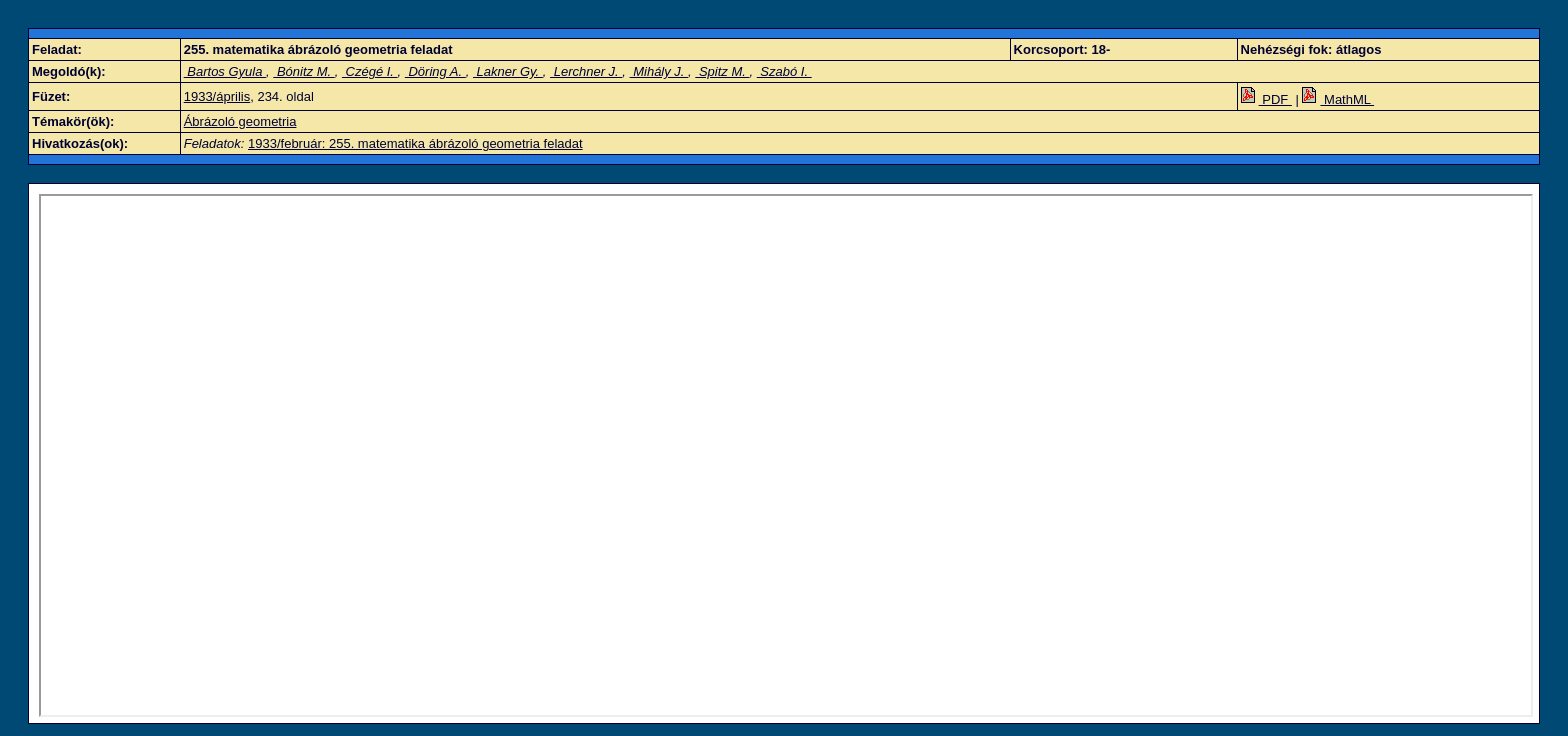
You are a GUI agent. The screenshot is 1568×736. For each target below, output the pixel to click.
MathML (1338, 99)
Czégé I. (370, 71)
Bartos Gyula (225, 71)
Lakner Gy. (508, 71)
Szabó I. (784, 71)
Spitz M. (722, 71)
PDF (1266, 99)
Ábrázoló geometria (240, 121)
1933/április (217, 96)
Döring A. (435, 71)
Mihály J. (659, 71)
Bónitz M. (303, 71)
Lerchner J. (586, 71)
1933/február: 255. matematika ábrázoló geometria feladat (415, 143)
